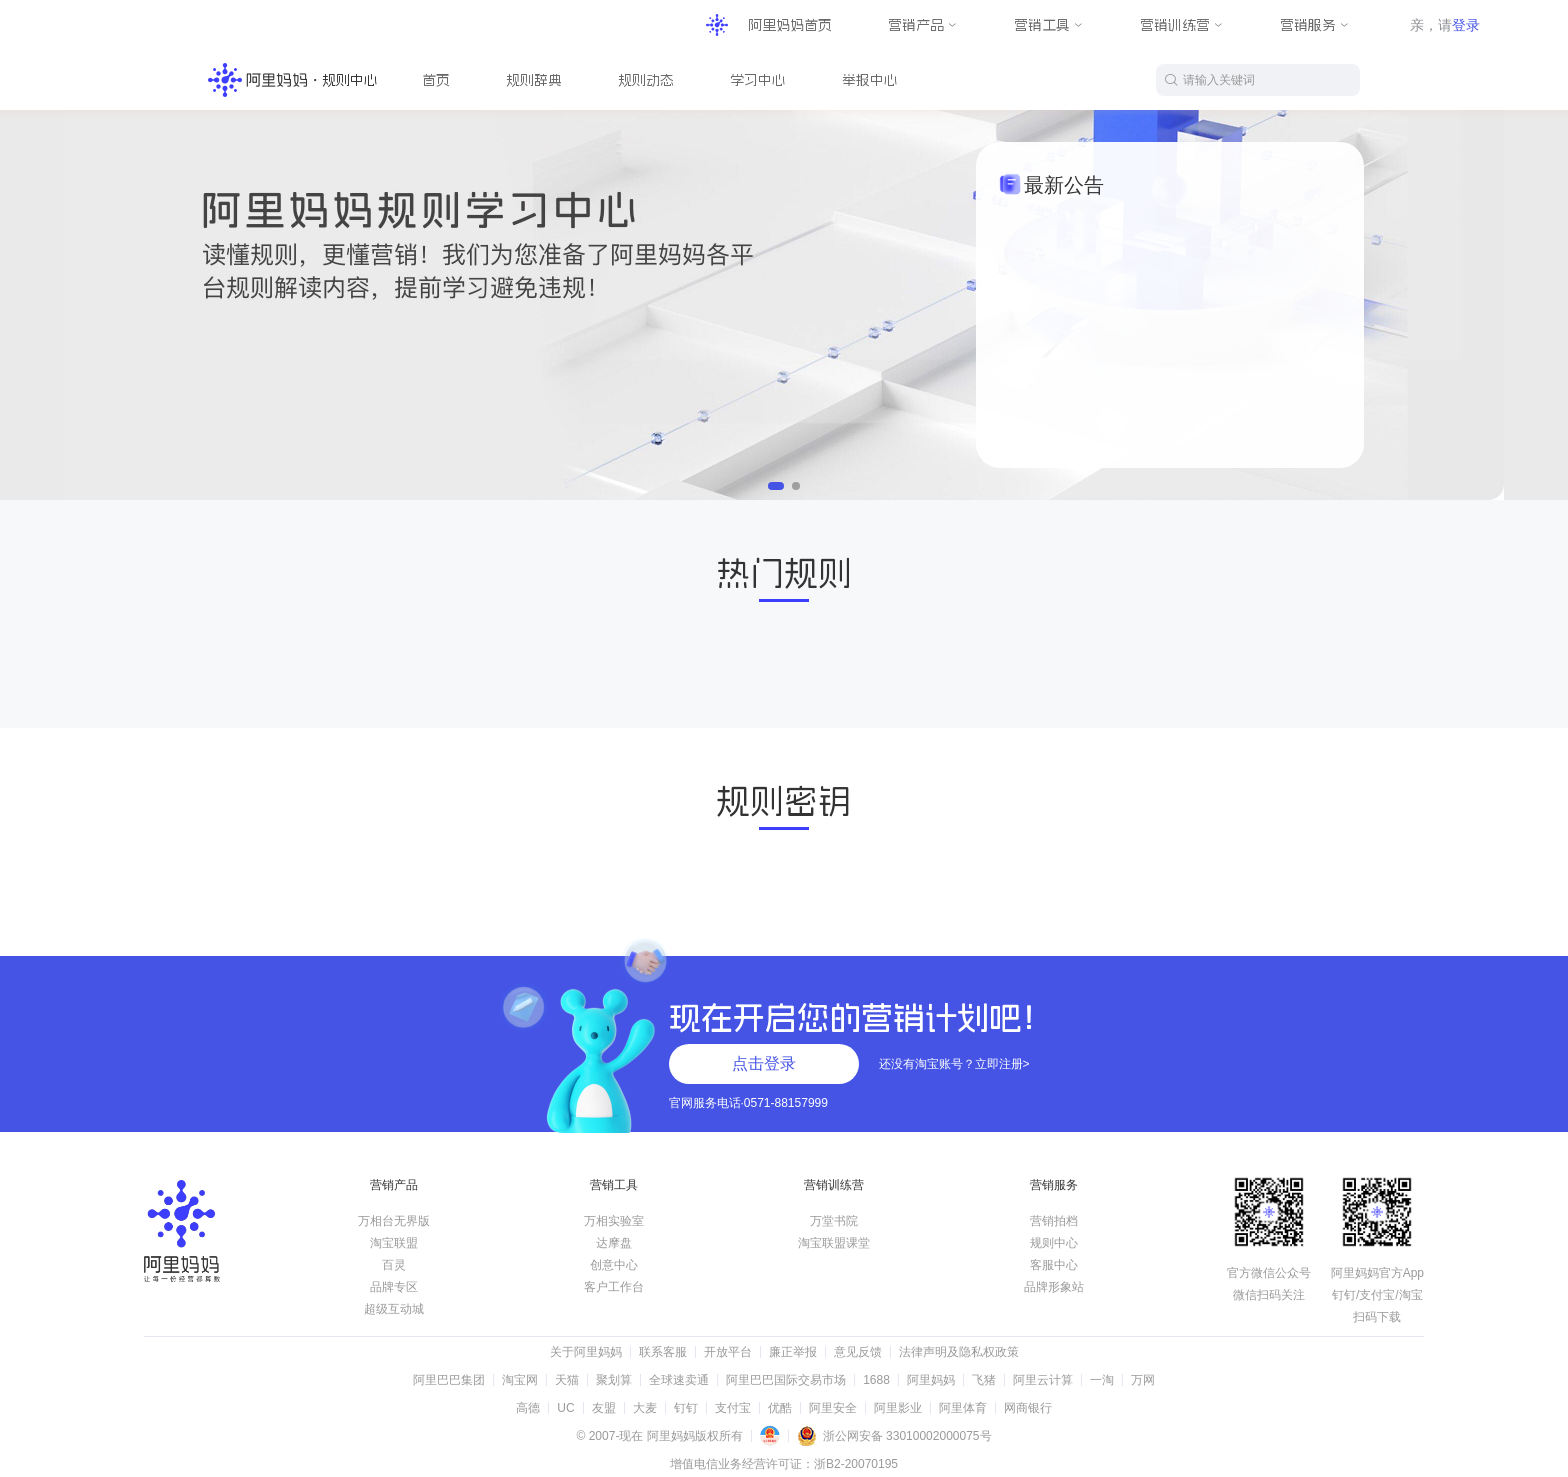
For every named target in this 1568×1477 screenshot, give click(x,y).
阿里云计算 (1043, 1380)
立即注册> (1002, 1064)
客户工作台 (614, 1287)
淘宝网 (520, 1380)
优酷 (780, 1408)
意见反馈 (858, 1352)
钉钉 (686, 1408)
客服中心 (1054, 1265)
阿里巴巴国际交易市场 (786, 1380)
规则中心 (1054, 1243)
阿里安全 (833, 1408)
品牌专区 (394, 1287)
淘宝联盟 (394, 1243)
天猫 (567, 1380)
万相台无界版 (394, 1221)
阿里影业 (898, 1408)
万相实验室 (614, 1221)
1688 (876, 1380)
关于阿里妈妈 (586, 1352)
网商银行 (1028, 1408)
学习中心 (758, 80)
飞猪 (984, 1380)
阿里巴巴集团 (449, 1380)
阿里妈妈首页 (790, 25)
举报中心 (870, 80)
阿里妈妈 (931, 1380)
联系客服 (663, 1352)
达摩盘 (614, 1243)
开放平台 (728, 1352)
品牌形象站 (1054, 1287)
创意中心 (614, 1265)
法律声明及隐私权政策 (959, 1352)
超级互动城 (394, 1309)
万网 (1143, 1380)
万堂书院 (834, 1221)
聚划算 (614, 1380)
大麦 (645, 1408)
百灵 (394, 1265)
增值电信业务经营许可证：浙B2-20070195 (784, 1464)
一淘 (1102, 1380)
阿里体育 (963, 1408)
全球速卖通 (679, 1380)
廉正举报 (793, 1352)
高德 (528, 1408)
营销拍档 (1054, 1221)
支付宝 (733, 1408)
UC (565, 1408)
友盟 (604, 1408)
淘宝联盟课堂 (834, 1243)
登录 (1466, 25)
